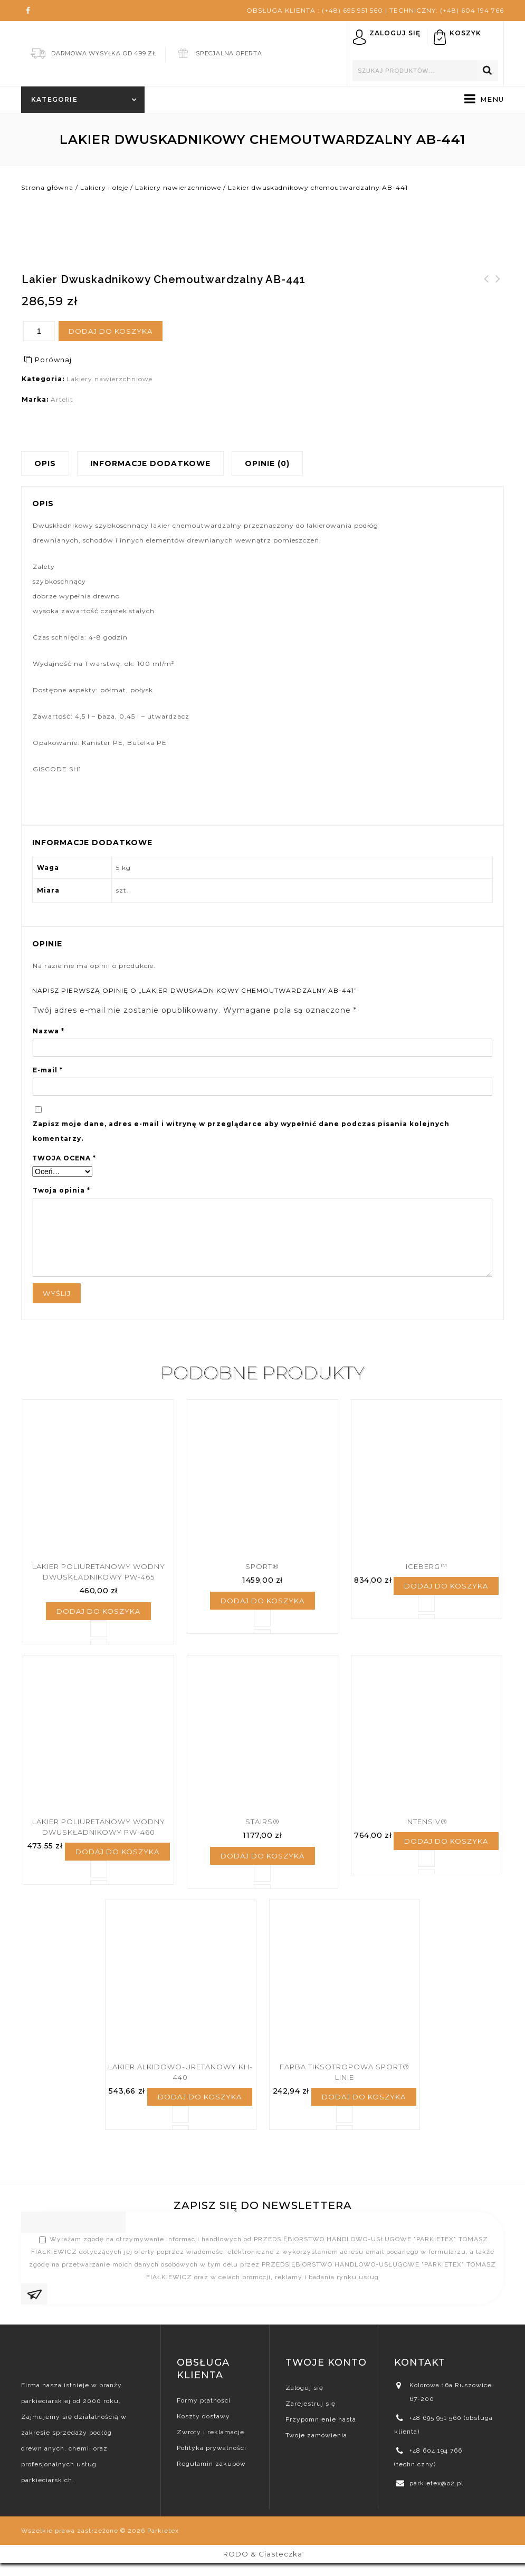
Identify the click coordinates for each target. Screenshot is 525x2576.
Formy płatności (204, 2413)
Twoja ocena (64, 1158)
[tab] (49, 463)
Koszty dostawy (203, 2429)
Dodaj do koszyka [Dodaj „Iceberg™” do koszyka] (446, 1590)
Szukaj (487, 70)
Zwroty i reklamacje (210, 2445)
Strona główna (47, 187)
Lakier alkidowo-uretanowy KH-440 (498, 292)
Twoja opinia (61, 1190)
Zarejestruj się (310, 2416)
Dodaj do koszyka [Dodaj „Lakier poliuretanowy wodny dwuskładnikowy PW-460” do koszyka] (117, 1861)
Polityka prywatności (211, 2461)
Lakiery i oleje (104, 187)
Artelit (62, 399)
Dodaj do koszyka (110, 331)
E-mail (48, 1070)
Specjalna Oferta (229, 53)
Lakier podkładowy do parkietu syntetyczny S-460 (486, 298)
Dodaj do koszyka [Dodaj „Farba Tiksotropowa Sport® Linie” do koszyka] (364, 2110)
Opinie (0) (267, 463)
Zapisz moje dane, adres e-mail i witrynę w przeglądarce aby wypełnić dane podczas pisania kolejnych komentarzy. (241, 1131)
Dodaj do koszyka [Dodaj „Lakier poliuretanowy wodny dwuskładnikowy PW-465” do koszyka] (98, 1616)
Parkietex (163, 2544)
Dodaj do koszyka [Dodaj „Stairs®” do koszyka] (262, 1865)
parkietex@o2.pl (436, 2496)
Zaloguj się (395, 33)
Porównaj (53, 359)
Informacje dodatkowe (150, 463)
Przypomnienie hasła (320, 2432)
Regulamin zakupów (211, 2477)
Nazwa (48, 1031)
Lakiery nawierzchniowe (178, 187)
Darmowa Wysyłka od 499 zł (103, 53)
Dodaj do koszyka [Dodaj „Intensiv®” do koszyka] (446, 1850)
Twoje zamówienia (316, 2448)
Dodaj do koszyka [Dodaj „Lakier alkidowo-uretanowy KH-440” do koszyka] (200, 2110)
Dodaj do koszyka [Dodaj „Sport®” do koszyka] (262, 1605)
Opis (45, 463)
